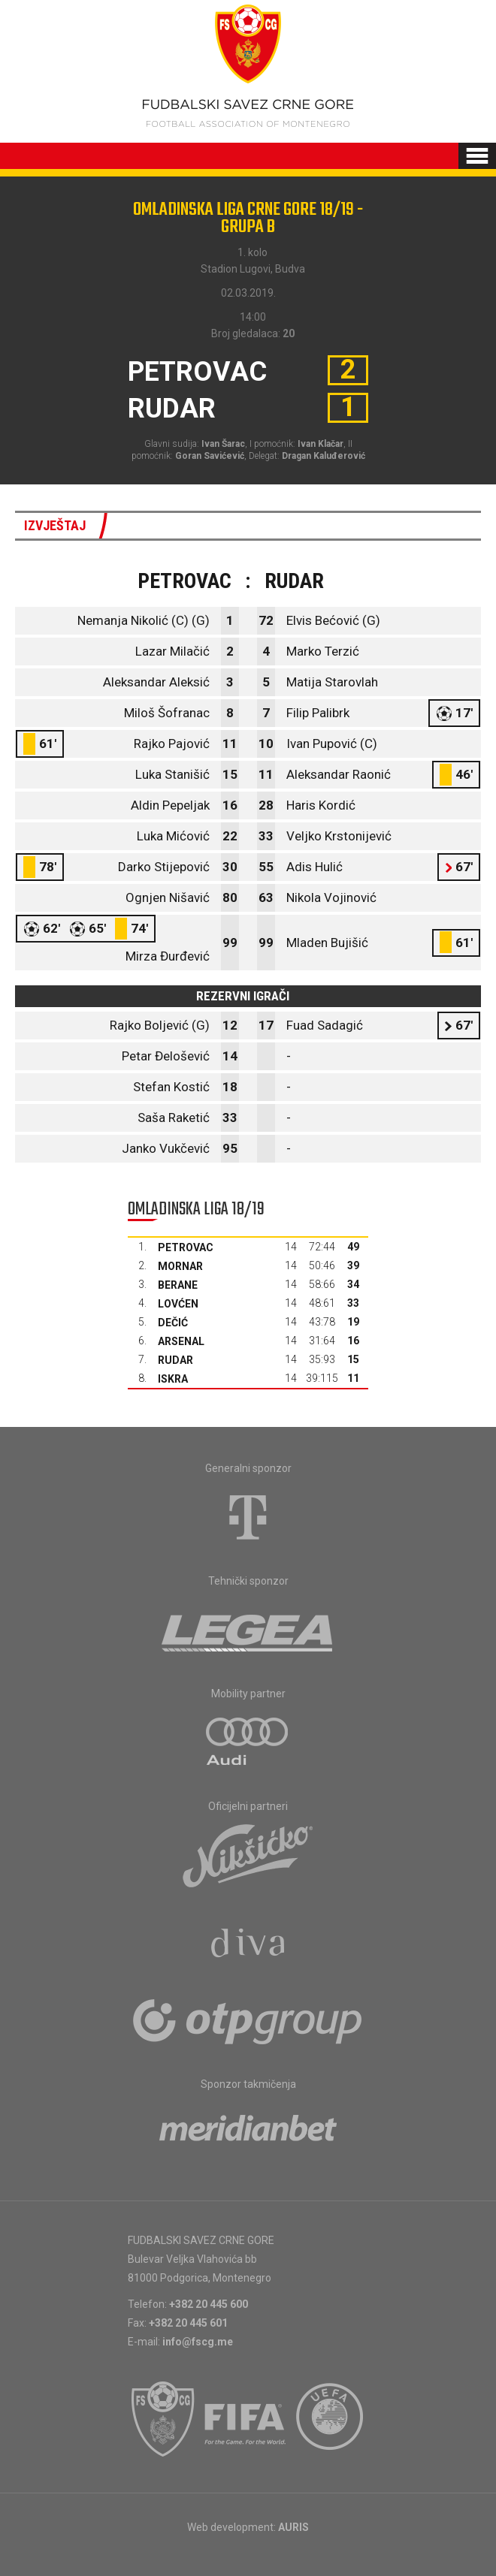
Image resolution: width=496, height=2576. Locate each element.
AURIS (293, 2527)
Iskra (173, 1379)
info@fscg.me (197, 2342)
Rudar (175, 1360)
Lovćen (178, 1304)
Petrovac (185, 1247)
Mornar (180, 1266)
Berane (178, 1285)
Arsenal (181, 1341)
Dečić (173, 1323)
